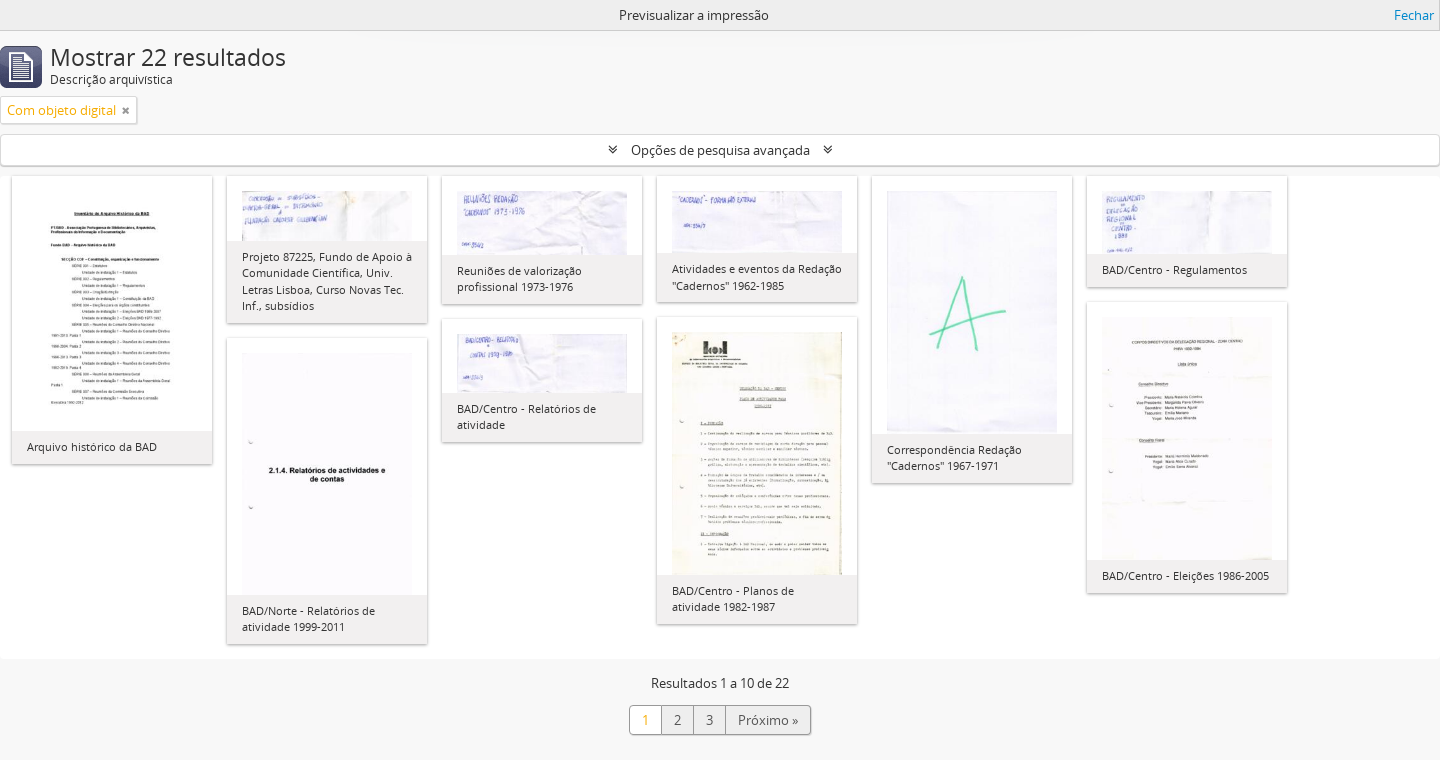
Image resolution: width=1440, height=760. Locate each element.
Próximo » (768, 720)
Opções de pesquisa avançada (720, 150)
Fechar (1414, 15)
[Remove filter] (126, 110)
